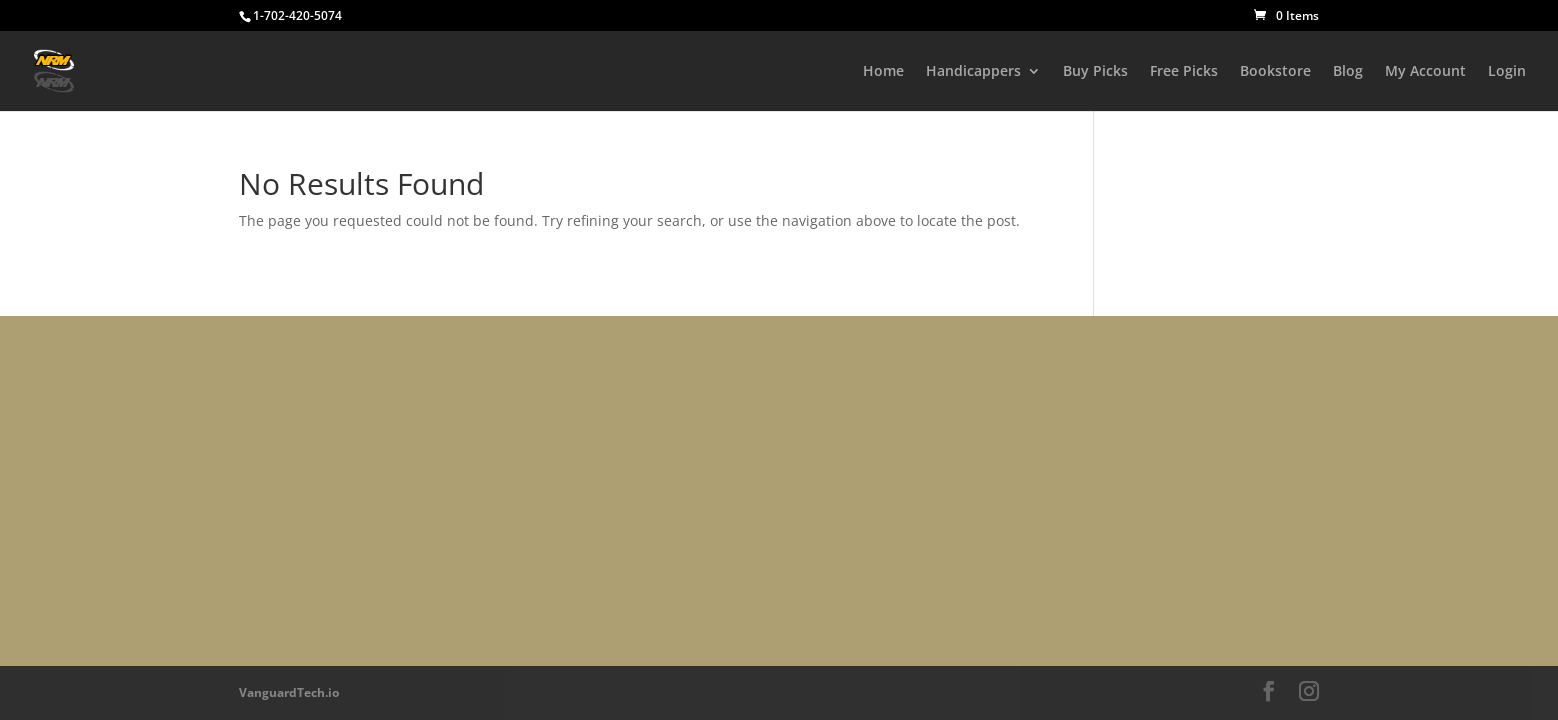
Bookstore (1275, 72)
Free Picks (1184, 72)
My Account (1425, 72)
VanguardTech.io (289, 692)
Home (883, 72)
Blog (1348, 72)
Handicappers (973, 72)
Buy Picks (1095, 72)
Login (1507, 72)
